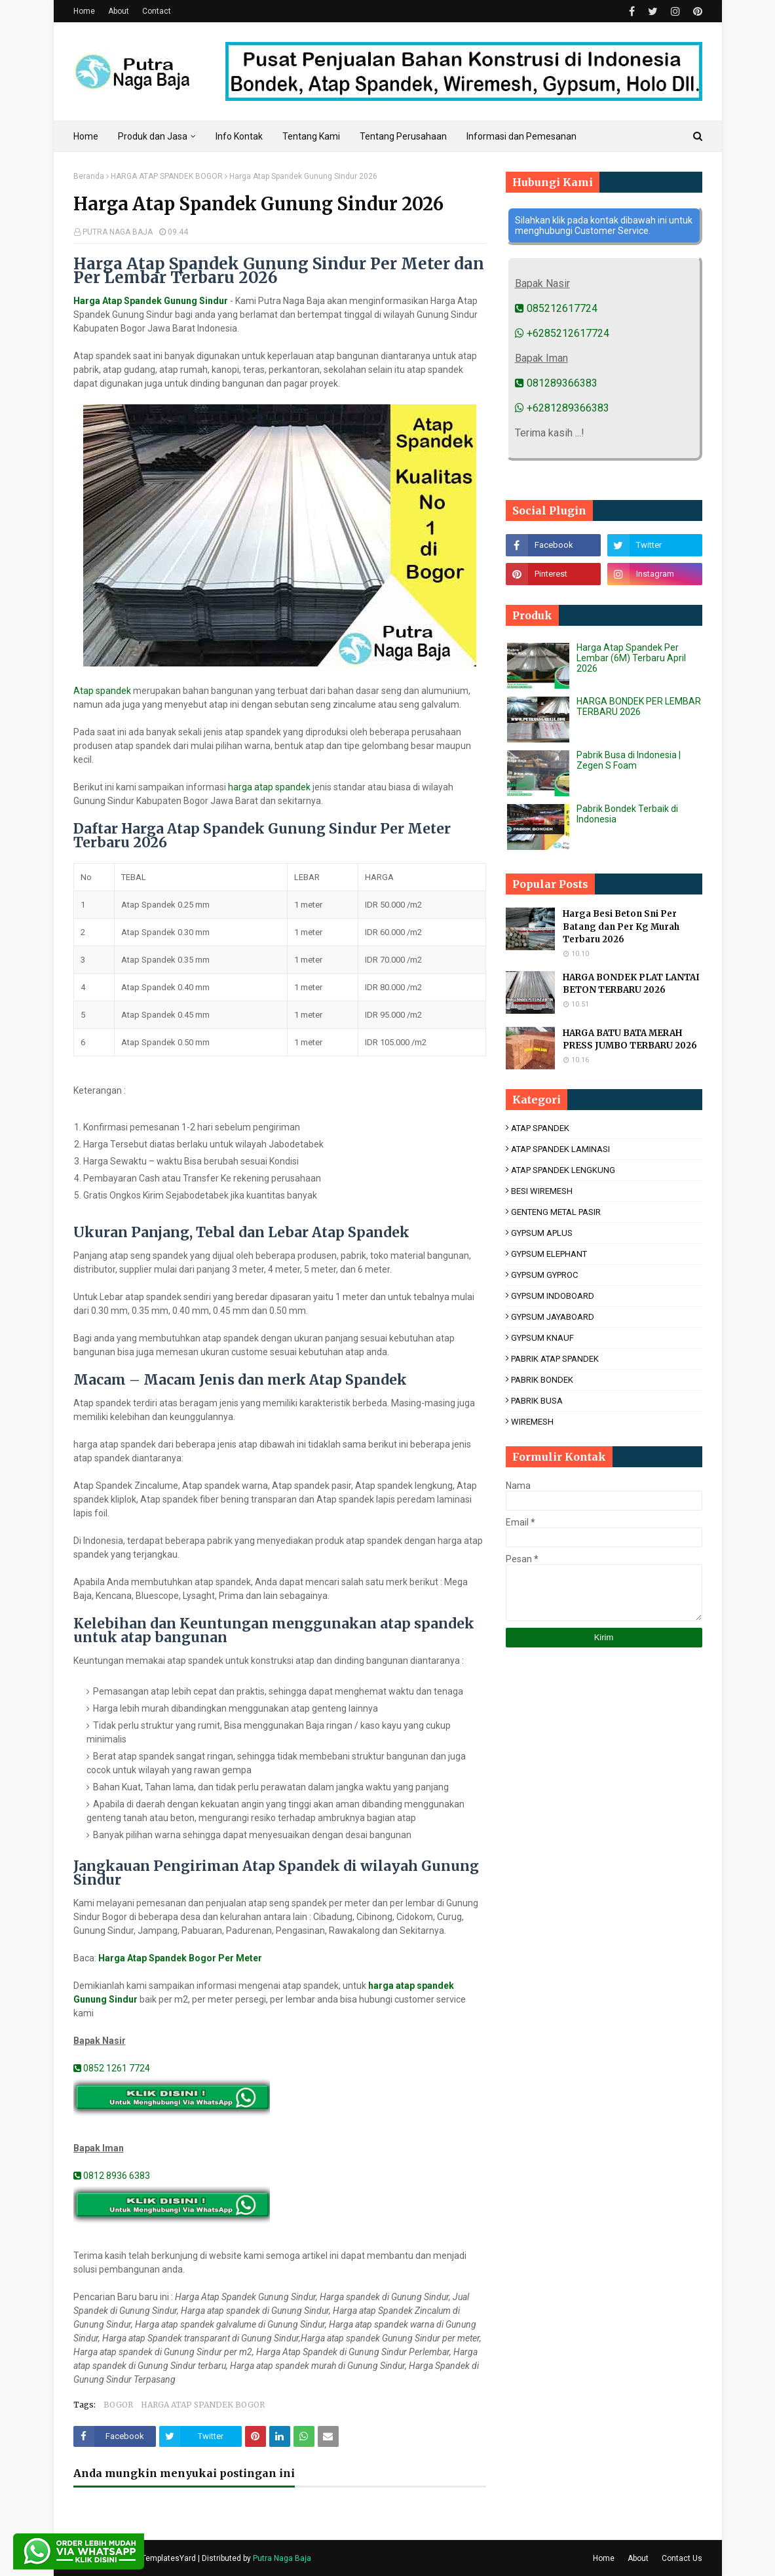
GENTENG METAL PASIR (556, 1212)
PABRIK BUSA (537, 1401)
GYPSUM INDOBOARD (552, 1296)
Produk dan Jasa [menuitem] (152, 136)
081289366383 (556, 383)
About (118, 11)
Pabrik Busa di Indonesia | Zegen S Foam (629, 760)
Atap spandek (102, 690)
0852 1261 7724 (111, 2068)
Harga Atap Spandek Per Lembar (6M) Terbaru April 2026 (631, 658)
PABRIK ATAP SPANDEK (555, 1359)
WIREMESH (532, 1422)
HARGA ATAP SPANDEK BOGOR (167, 176)
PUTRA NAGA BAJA (118, 232)
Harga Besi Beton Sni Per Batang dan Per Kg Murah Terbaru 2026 (621, 926)
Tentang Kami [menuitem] (311, 136)
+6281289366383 (562, 408)
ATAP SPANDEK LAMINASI (560, 1149)
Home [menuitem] (85, 136)
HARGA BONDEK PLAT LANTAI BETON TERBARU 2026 (631, 984)
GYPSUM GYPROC (544, 1275)
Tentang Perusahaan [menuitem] (403, 136)
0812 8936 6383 (111, 2175)
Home (84, 11)
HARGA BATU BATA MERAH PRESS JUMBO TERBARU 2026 (630, 1040)
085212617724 (556, 308)
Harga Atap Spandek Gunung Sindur (150, 301)
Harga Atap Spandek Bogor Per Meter (180, 1958)
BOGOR (118, 2405)
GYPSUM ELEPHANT (549, 1254)
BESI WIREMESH (542, 1191)
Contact (156, 11)
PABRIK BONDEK (542, 1380)
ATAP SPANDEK (540, 1128)
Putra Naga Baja (282, 2558)
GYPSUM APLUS (542, 1233)
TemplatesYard (169, 2558)
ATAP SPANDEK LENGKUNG (563, 1170)
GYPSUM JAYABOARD (552, 1317)
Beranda (88, 176)
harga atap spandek (269, 787)
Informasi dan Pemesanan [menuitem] (521, 136)
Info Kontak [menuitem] (239, 136)
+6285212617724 (562, 333)
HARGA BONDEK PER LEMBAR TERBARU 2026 (639, 706)
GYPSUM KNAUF (542, 1338)
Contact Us (682, 2558)
